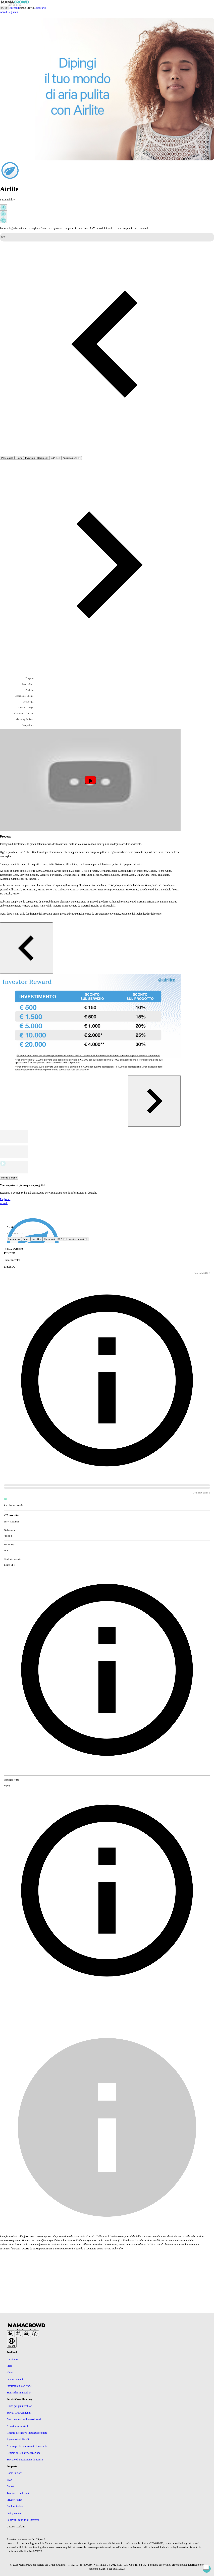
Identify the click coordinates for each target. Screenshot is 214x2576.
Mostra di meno (9, 1177)
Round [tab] (19, 458)
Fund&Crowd (26, 7)
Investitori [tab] (30, 458)
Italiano (11, 2343)
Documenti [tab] (42, 458)
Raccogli (14, 7)
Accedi (4, 12)
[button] (20, 678)
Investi (4, 7)
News (43, 7)
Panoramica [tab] (7, 458)
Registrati (13, 12)
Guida (37, 7)
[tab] (55, 458)
